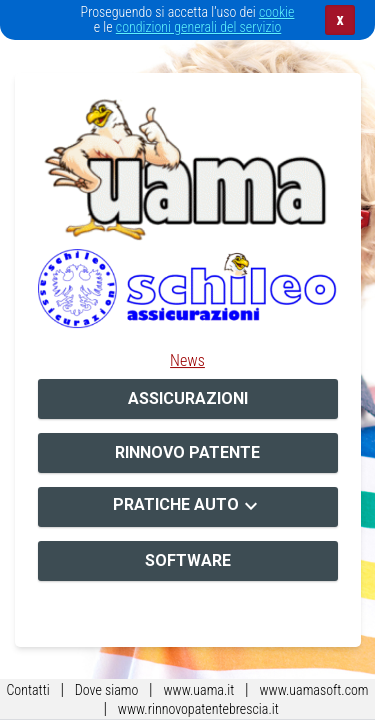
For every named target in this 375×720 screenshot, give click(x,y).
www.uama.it (198, 690)
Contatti (27, 690)
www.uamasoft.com (313, 690)
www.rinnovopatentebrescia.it (198, 709)
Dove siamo (107, 690)
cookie (277, 12)
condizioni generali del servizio (198, 27)
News (187, 360)
